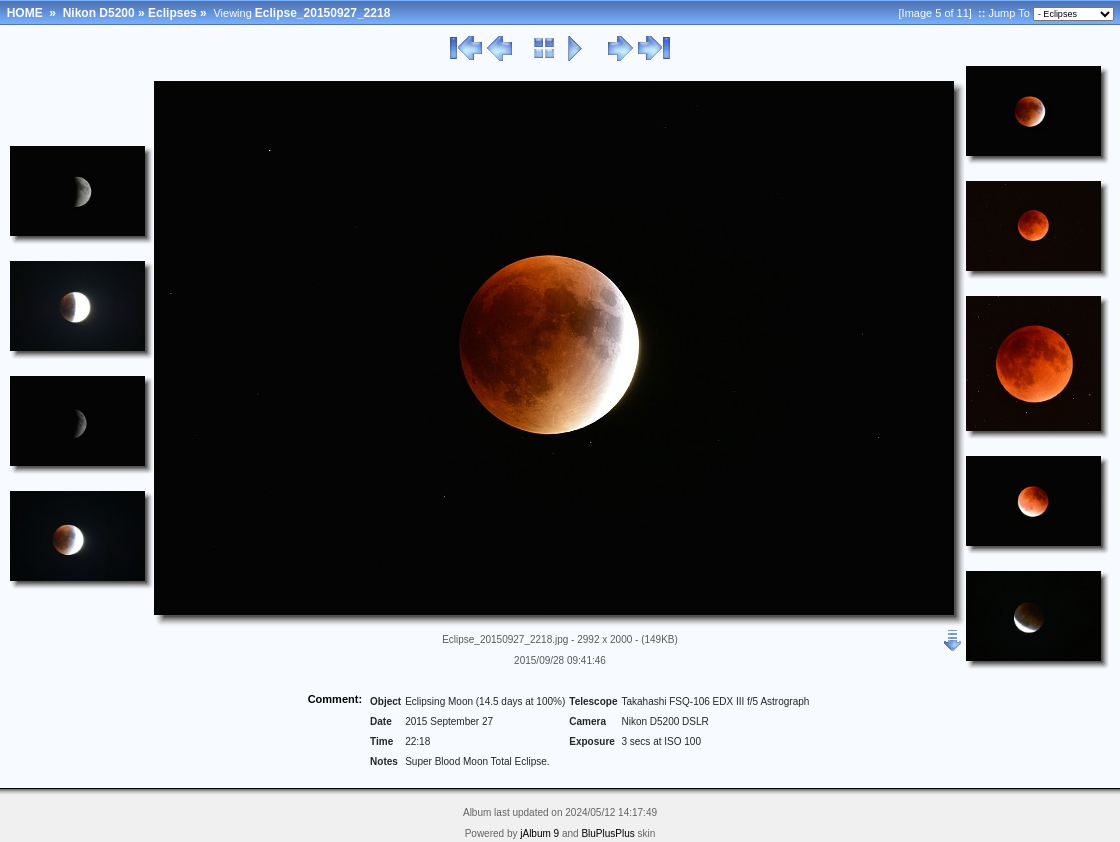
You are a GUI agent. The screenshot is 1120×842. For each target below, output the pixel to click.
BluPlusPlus (607, 833)
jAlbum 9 (539, 833)
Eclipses (172, 13)
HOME (25, 13)
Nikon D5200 (99, 13)
